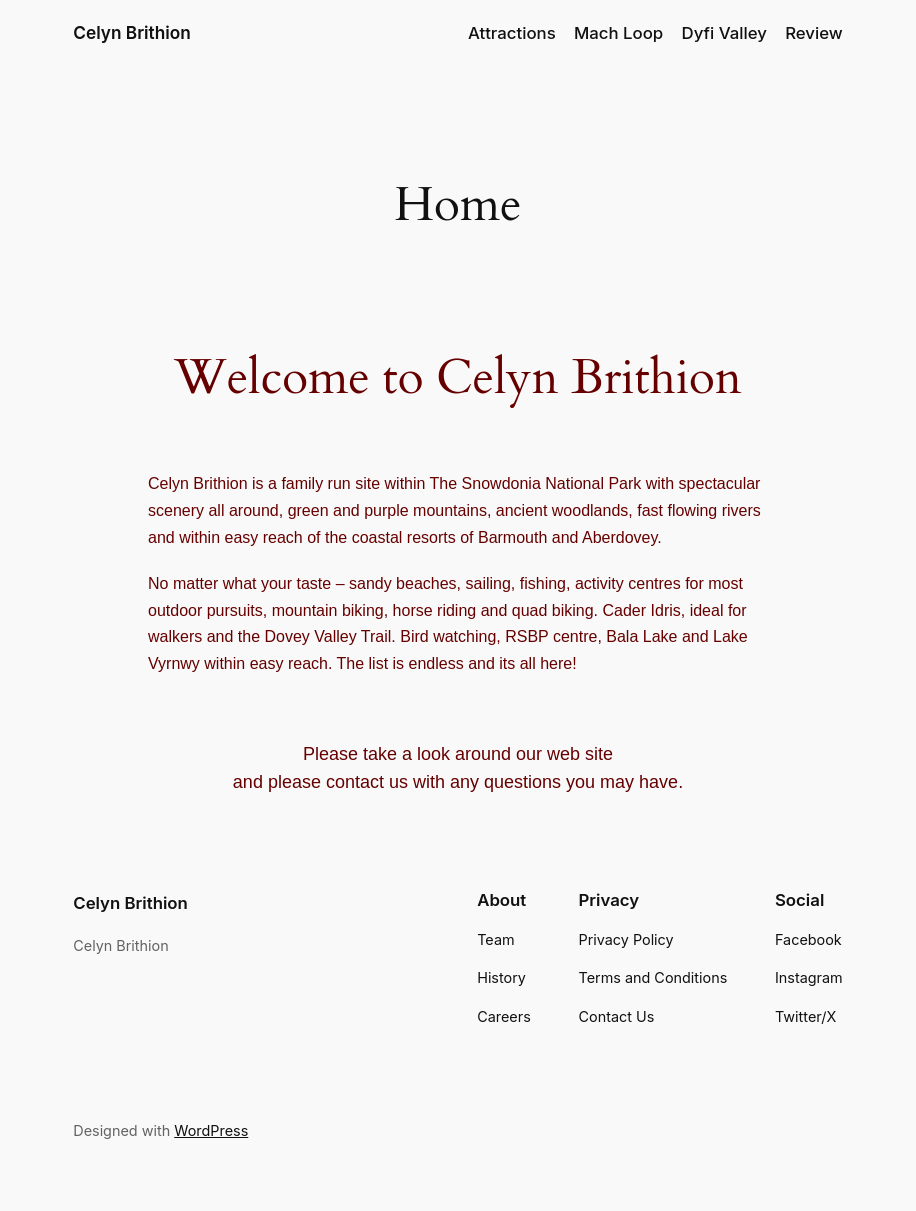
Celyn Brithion (132, 33)
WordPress (203, 1126)
